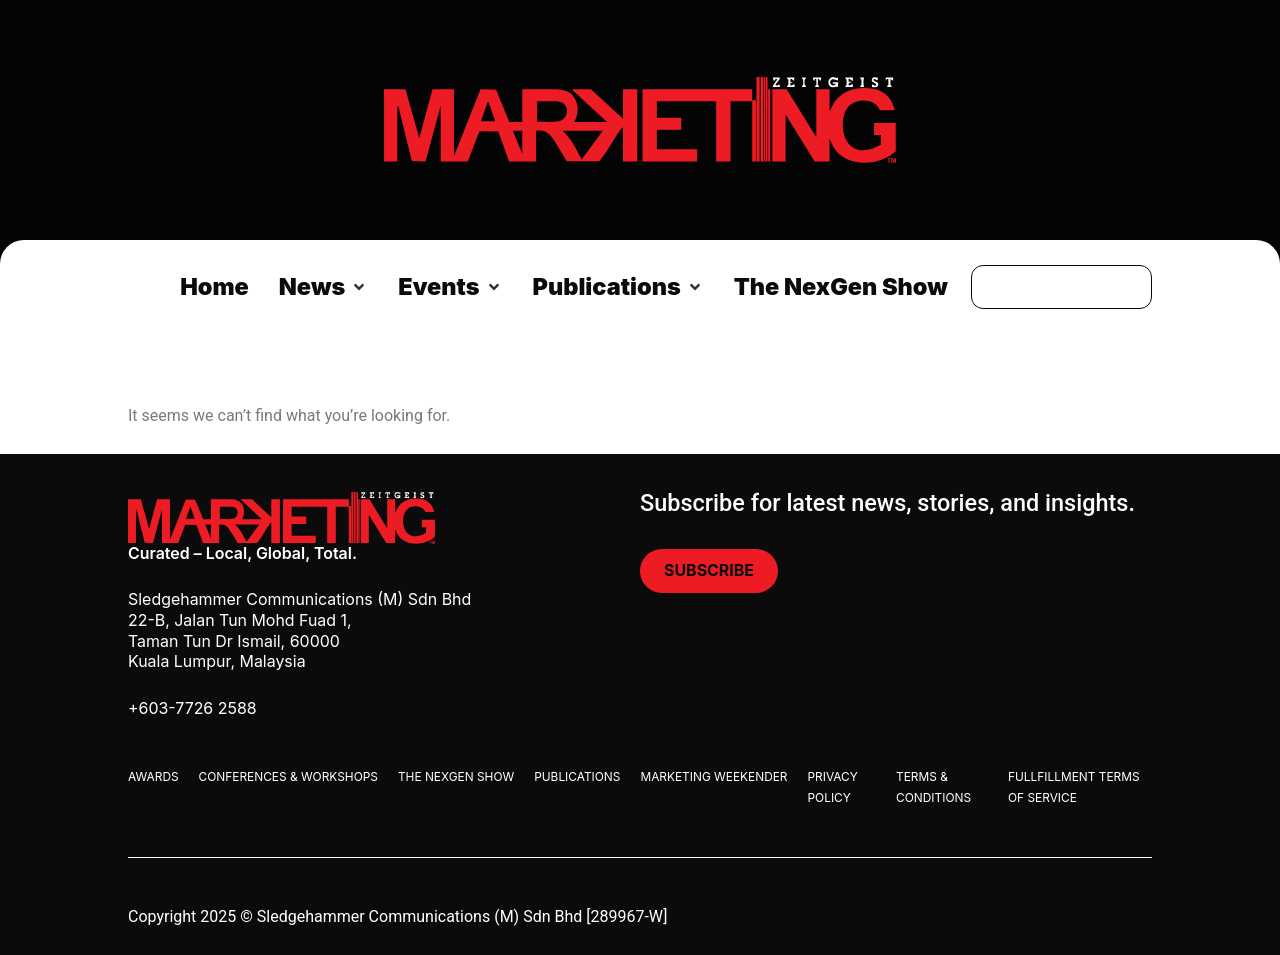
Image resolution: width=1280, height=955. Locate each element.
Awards (153, 776)
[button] (323, 287)
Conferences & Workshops (288, 776)
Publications (577, 776)
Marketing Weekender (713, 776)
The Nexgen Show (456, 776)
